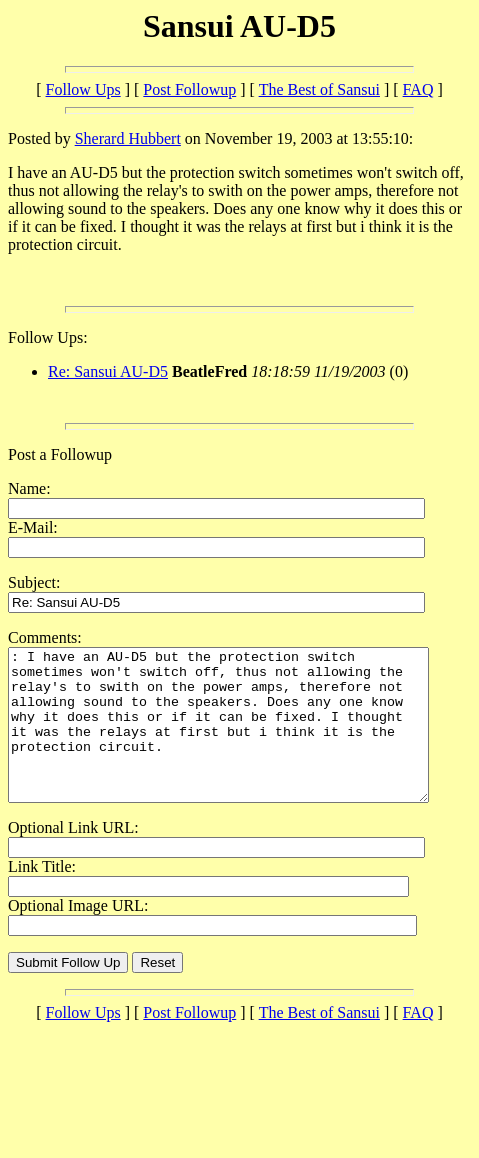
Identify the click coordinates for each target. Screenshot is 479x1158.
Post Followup (189, 89)
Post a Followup (60, 454)
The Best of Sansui (319, 89)
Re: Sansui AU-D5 (108, 371)
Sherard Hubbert (128, 138)
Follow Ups (83, 89)
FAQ (418, 89)
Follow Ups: (48, 337)
